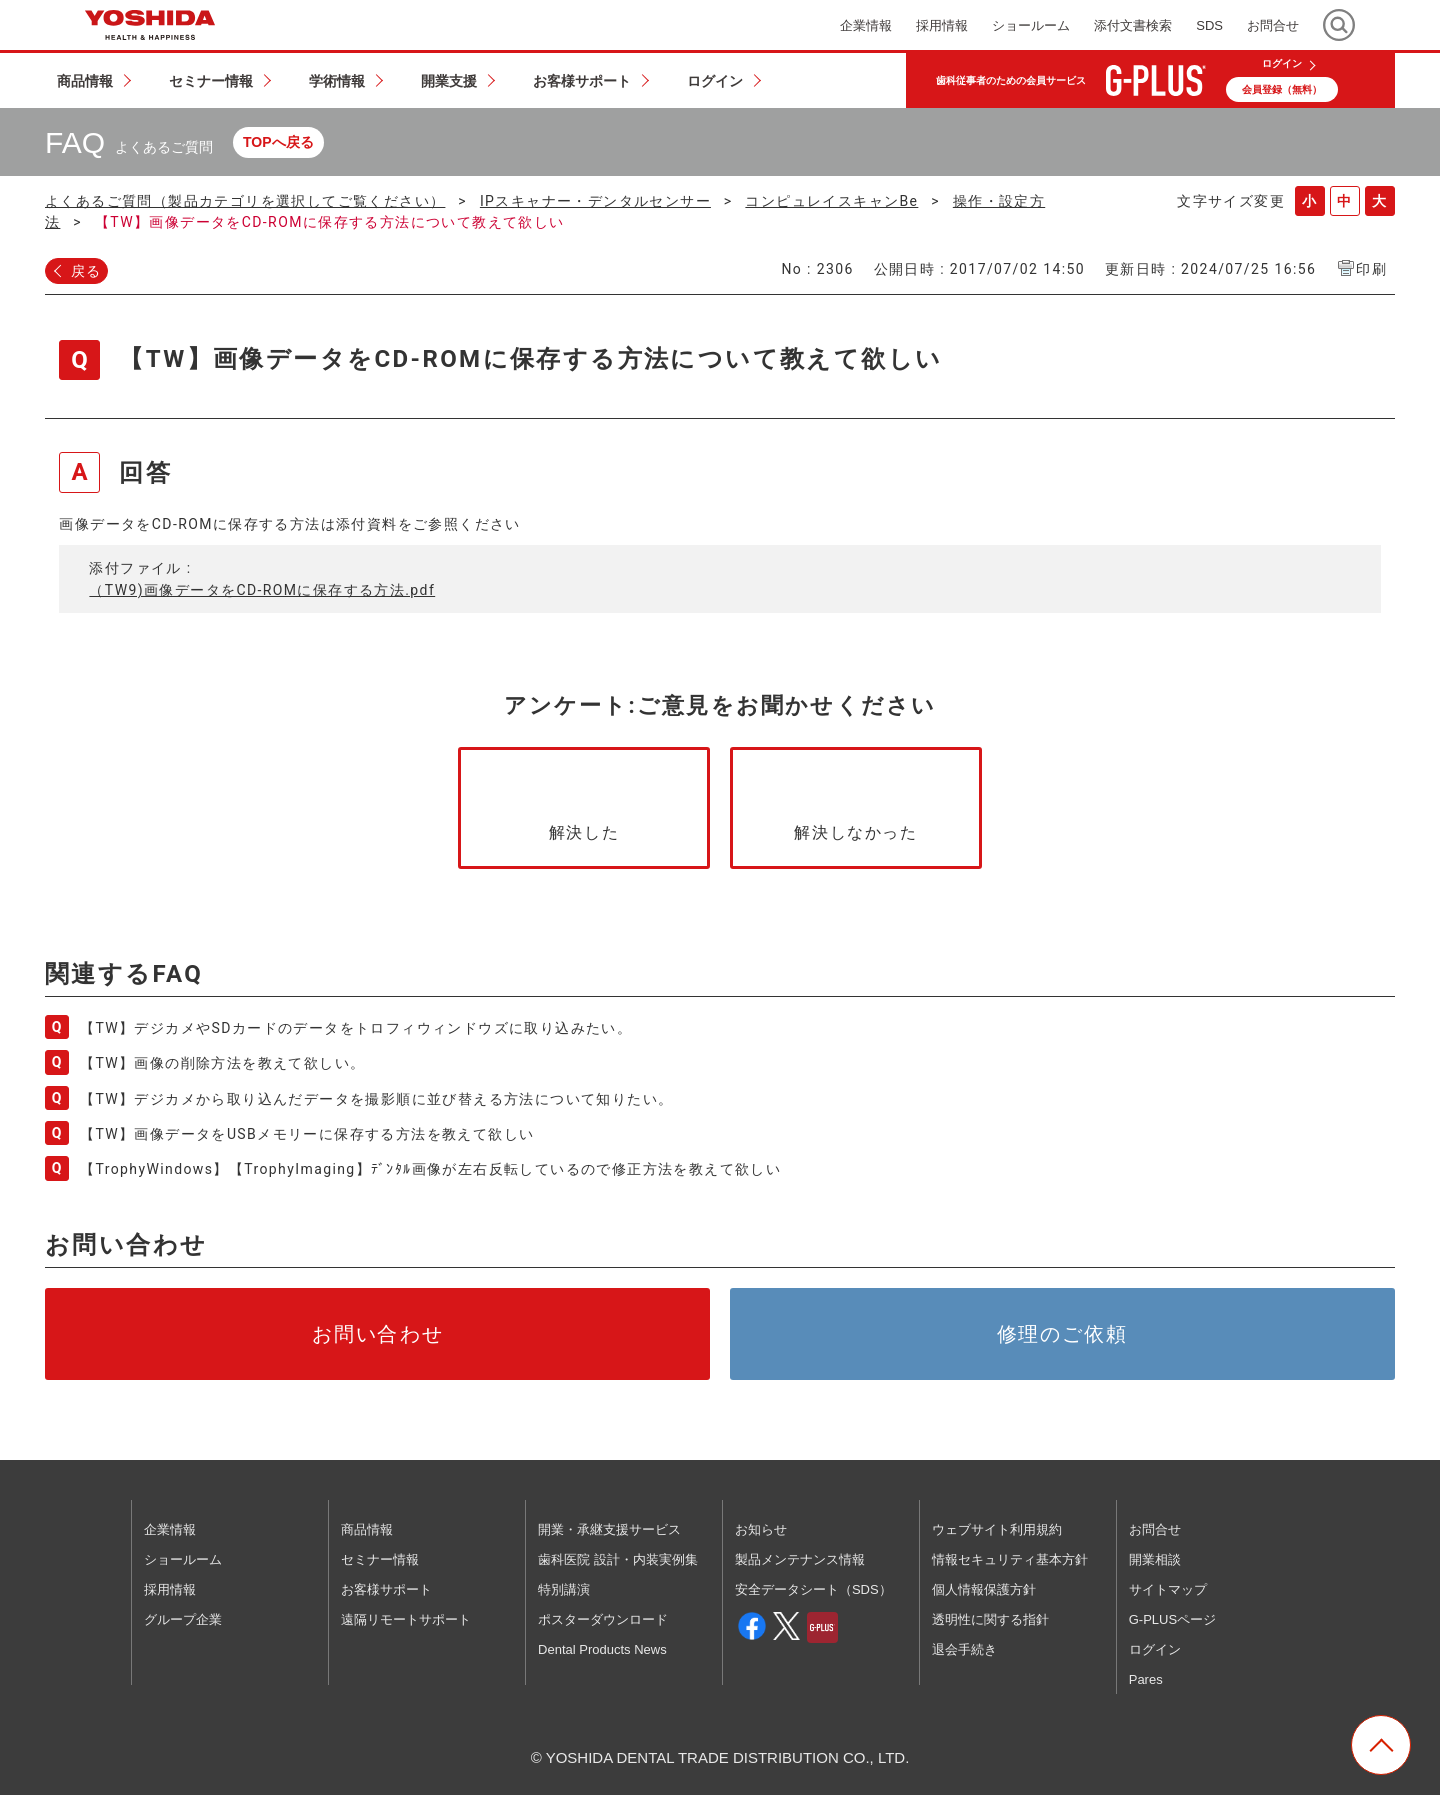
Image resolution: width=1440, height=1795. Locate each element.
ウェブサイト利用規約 (997, 1529)
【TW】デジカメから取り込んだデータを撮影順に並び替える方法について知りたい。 (376, 1099)
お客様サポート (386, 1589)
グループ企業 (183, 1619)
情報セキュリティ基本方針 (1010, 1559)
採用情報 (170, 1589)
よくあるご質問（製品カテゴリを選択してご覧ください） (245, 201)
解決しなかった (855, 832)
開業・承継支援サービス (609, 1529)
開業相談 (1155, 1559)
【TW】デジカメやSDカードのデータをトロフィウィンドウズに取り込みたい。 (356, 1028)
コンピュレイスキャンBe (831, 201)
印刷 (1371, 269)
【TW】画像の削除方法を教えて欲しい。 (222, 1063)
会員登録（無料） (1282, 89)
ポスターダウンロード (603, 1619)
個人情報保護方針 (984, 1589)
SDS (1209, 25)
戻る (86, 271)
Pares (1146, 1679)
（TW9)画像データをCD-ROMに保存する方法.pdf (262, 590)
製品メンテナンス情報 (800, 1559)
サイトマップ (1168, 1589)
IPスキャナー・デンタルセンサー (595, 201)
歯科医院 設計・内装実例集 (618, 1559)
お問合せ (1155, 1529)
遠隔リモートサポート (406, 1619)
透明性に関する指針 (990, 1619)
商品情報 (367, 1529)
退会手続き (964, 1649)
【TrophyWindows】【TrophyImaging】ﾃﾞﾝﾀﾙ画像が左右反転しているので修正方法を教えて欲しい (430, 1169)
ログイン (1282, 64)
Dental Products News (602, 1649)
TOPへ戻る (278, 142)
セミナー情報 (380, 1559)
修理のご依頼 (1063, 1334)
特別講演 (564, 1589)
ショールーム (183, 1559)
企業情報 (170, 1529)
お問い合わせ (378, 1334)
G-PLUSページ (1172, 1619)
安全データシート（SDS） (813, 1589)
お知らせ (761, 1529)
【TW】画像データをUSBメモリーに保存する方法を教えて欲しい (307, 1134)
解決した (584, 832)
